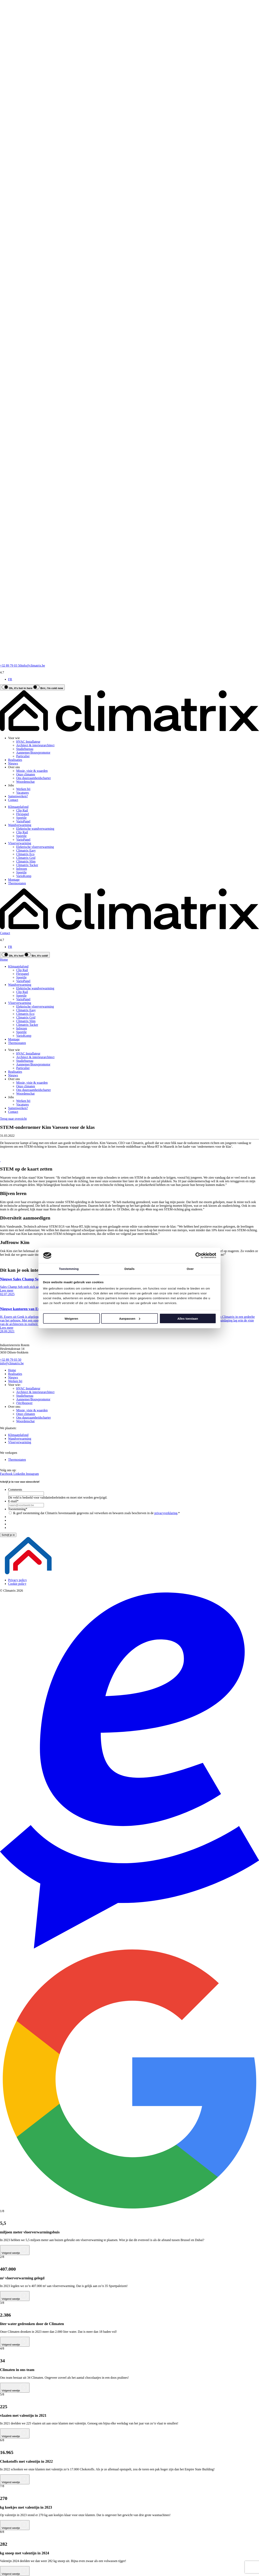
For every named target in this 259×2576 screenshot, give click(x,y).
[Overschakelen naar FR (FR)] (10, 679)
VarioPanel (23, 821)
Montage (14, 879)
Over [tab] (190, 1268)
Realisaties (15, 760)
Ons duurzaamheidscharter (33, 778)
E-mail (13, 1501)
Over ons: (14, 1406)
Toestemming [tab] (69, 1268)
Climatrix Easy (26, 850)
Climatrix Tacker (27, 865)
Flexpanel (22, 814)
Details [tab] (129, 1268)
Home (4, 959)
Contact (13, 800)
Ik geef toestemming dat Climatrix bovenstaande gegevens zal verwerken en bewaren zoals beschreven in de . (96, 1513)
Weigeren (71, 1318)
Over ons (14, 767)
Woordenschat (25, 781)
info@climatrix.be (33, 665)
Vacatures (22, 792)
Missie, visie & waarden (32, 770)
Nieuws (13, 763)
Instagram (32, 1473)
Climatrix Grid (25, 857)
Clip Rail (22, 810)
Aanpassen (129, 1318)
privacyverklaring (165, 1513)
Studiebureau (24, 749)
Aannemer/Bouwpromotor (33, 752)
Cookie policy (17, 1583)
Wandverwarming (19, 825)
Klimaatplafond (18, 806)
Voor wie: (14, 1384)
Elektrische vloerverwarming (35, 847)
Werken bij (23, 789)
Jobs (11, 785)
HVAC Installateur (28, 741)
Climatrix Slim (26, 861)
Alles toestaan (187, 1318)
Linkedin (19, 1473)
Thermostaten (17, 883)
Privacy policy (17, 1580)
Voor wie (14, 738)
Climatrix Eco (25, 854)
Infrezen (21, 868)
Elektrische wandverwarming (35, 828)
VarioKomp (23, 876)
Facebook (6, 1473)
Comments (15, 1489)
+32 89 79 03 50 (10, 665)
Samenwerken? (18, 796)
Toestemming (17, 1509)
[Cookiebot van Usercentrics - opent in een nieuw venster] (198, 1255)
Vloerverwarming (19, 843)
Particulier (23, 756)
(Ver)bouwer (24, 1403)
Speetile (21, 817)
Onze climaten (25, 774)
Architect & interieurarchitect (35, 745)
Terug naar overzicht (13, 1118)
